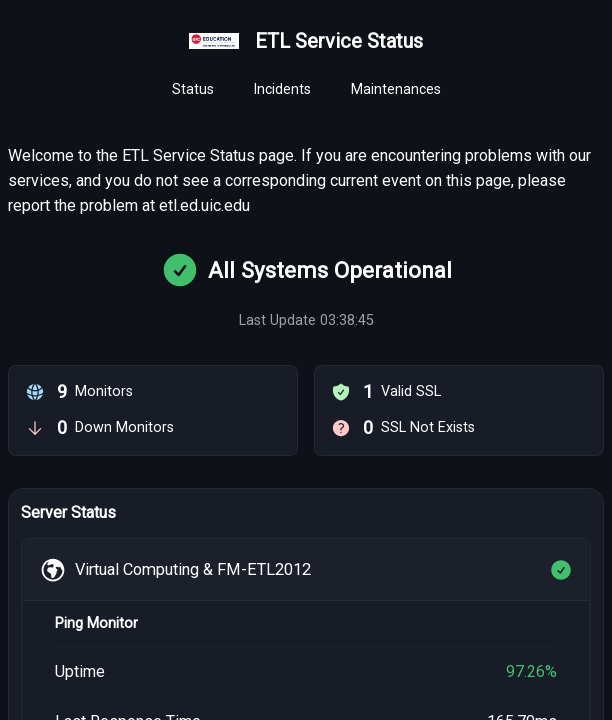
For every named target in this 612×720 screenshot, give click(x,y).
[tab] (193, 90)
